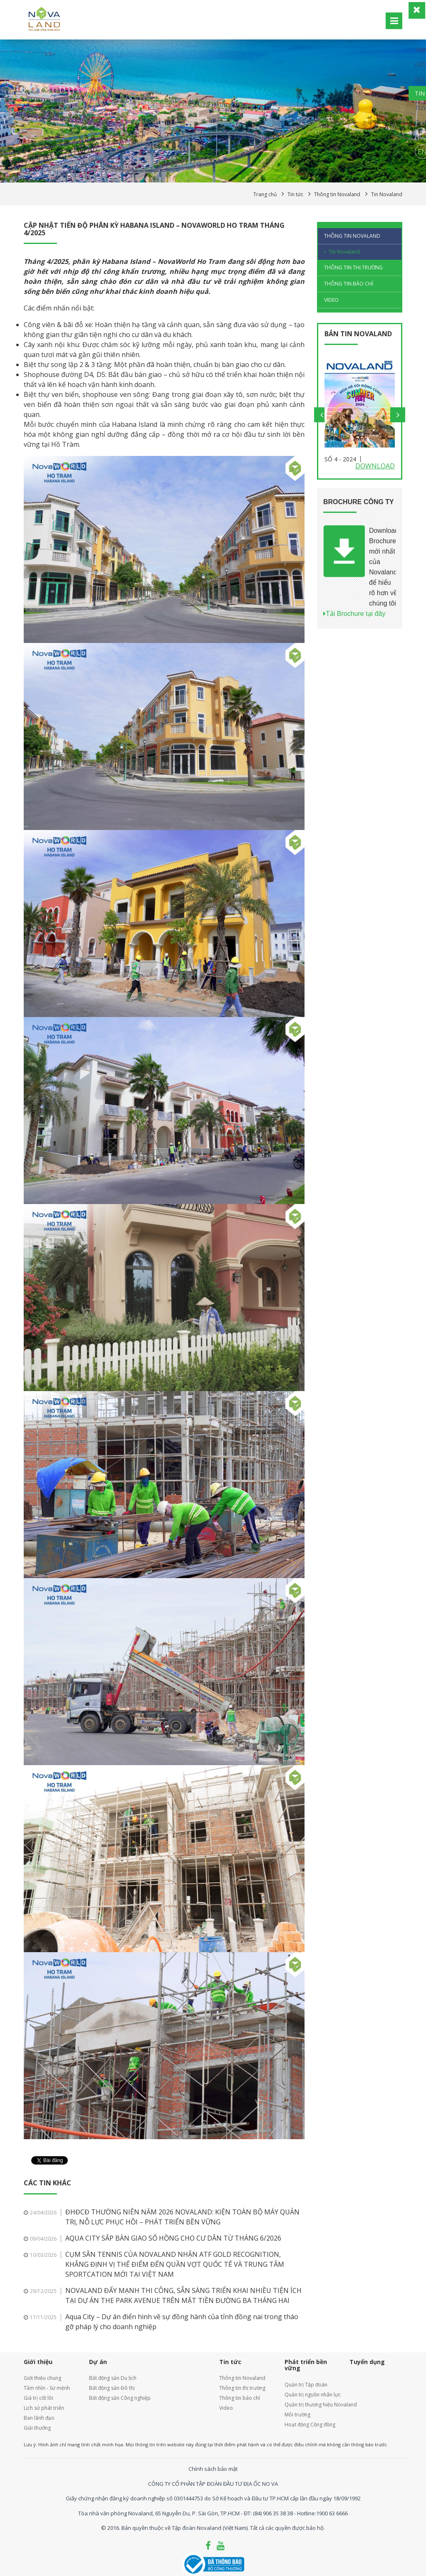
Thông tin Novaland (352, 235)
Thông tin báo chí (348, 283)
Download (375, 465)
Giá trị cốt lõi (38, 2397)
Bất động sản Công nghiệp (120, 2397)
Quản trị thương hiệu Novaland (311, 2404)
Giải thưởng (37, 2427)
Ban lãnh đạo (39, 2417)
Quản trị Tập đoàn (306, 2384)
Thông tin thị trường (353, 267)
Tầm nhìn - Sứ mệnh (47, 2387)
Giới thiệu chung (42, 2377)
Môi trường (297, 2414)
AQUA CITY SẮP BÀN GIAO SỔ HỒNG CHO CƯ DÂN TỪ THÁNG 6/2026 (173, 2238)
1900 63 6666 (332, 2513)
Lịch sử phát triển (44, 2407)
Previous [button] (321, 414)
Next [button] (397, 414)
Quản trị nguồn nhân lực (311, 2394)
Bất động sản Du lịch (112, 2377)
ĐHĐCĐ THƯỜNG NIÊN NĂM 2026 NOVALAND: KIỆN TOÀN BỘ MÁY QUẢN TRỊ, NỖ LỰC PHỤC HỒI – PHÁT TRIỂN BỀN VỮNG (182, 2216)
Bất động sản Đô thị (112, 2387)
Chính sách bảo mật (213, 2469)
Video (331, 299)
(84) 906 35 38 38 (273, 2513)
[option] (359, 415)
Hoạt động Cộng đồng (310, 2424)
